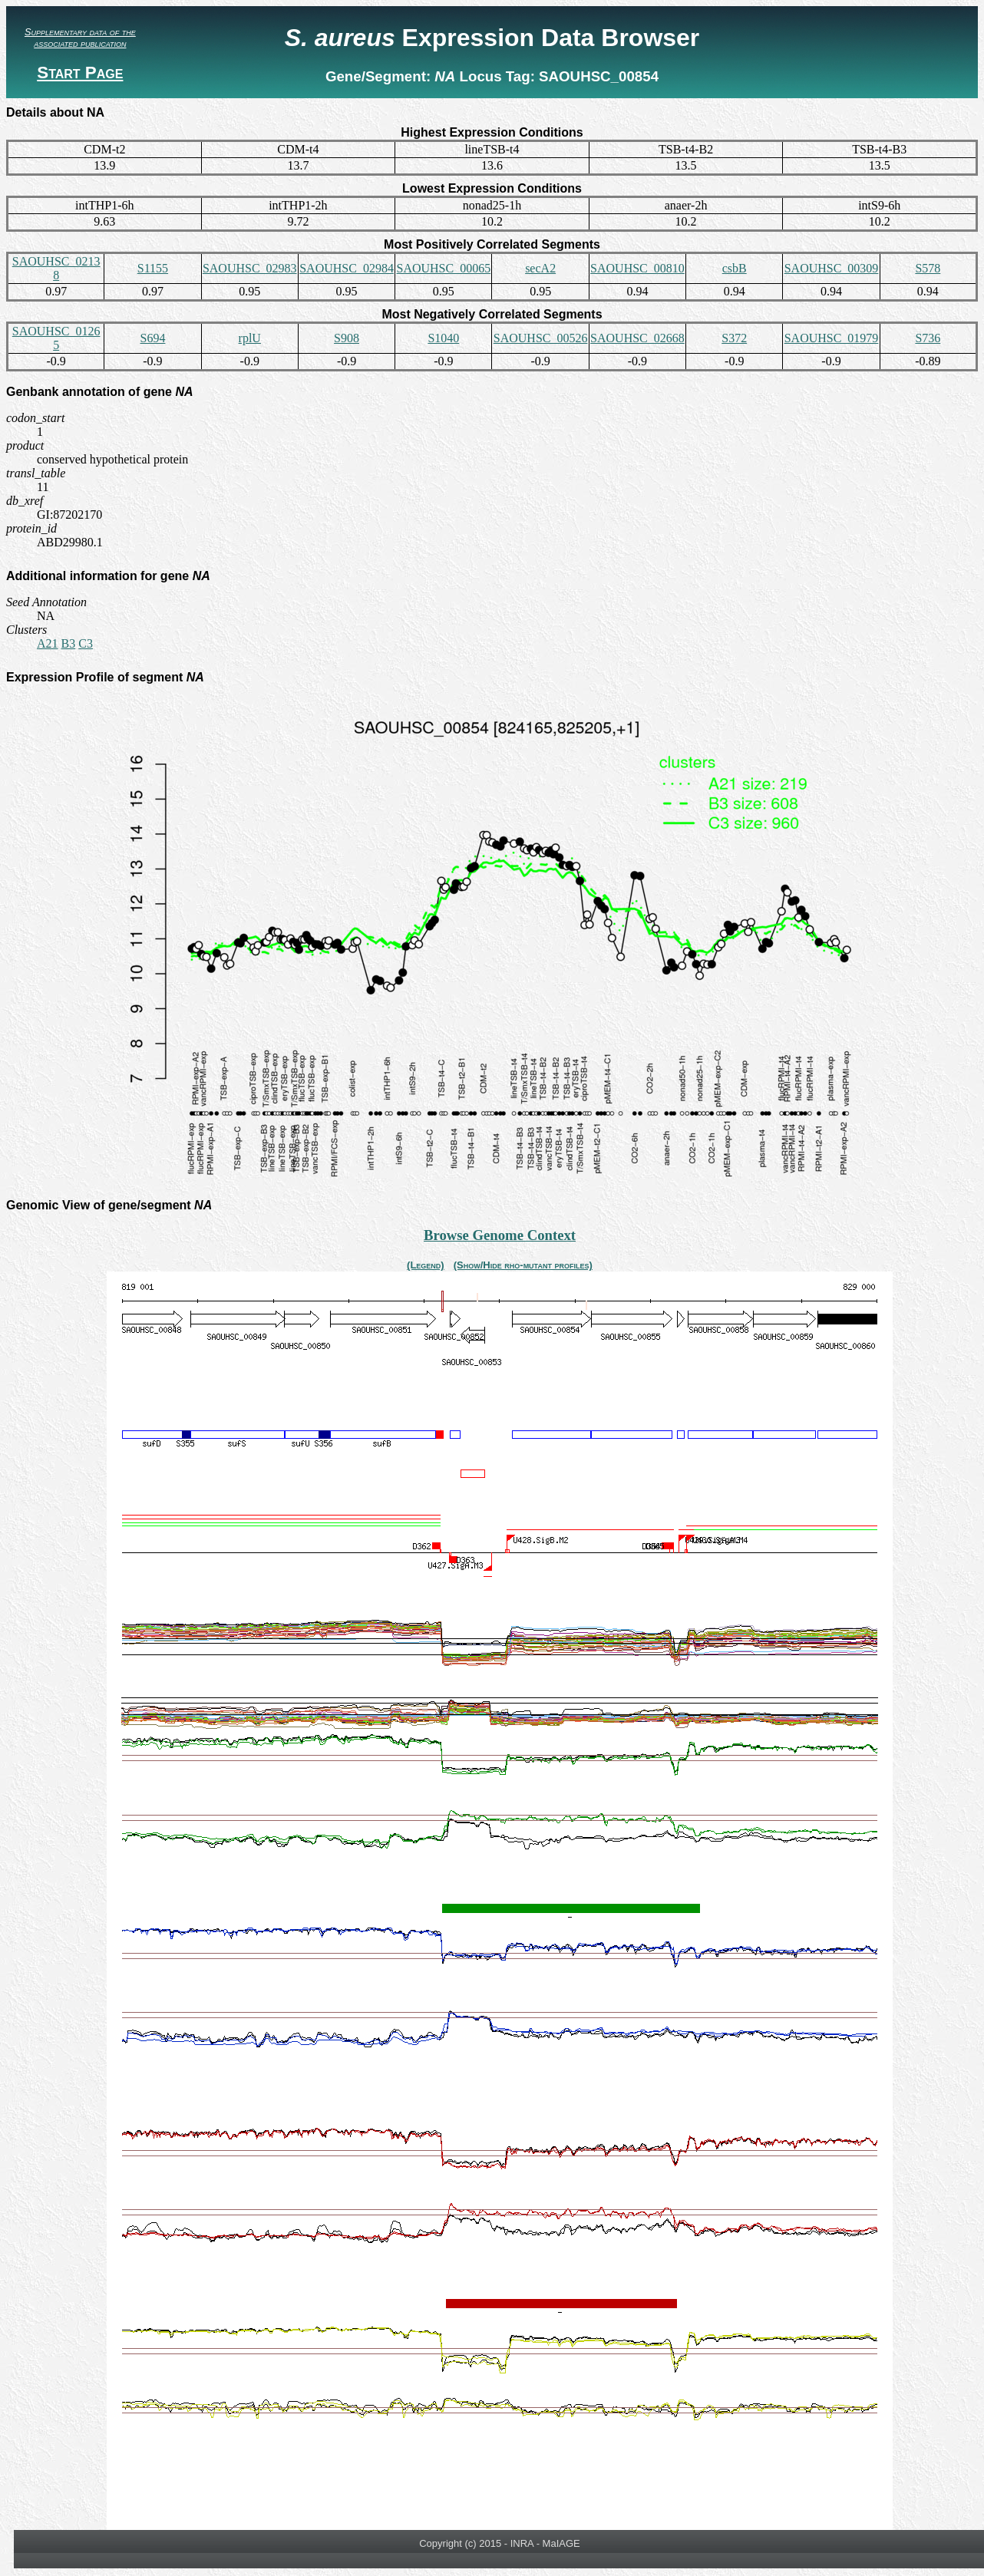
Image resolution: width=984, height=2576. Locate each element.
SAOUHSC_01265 (56, 338)
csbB (734, 268)
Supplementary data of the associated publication (80, 37)
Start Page (80, 72)
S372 (734, 338)
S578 (927, 268)
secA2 (540, 268)
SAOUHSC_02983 (250, 268)
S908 (346, 338)
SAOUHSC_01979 (831, 338)
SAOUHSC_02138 (56, 268)
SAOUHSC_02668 (637, 338)
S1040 (443, 338)
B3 (68, 643)
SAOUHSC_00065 (443, 268)
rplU (250, 338)
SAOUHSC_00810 (637, 268)
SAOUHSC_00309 (831, 268)
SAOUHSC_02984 (346, 268)
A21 (47, 643)
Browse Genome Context (500, 1235)
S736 (927, 338)
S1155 (152, 268)
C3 (85, 643)
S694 (152, 338)
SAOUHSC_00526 (541, 338)
